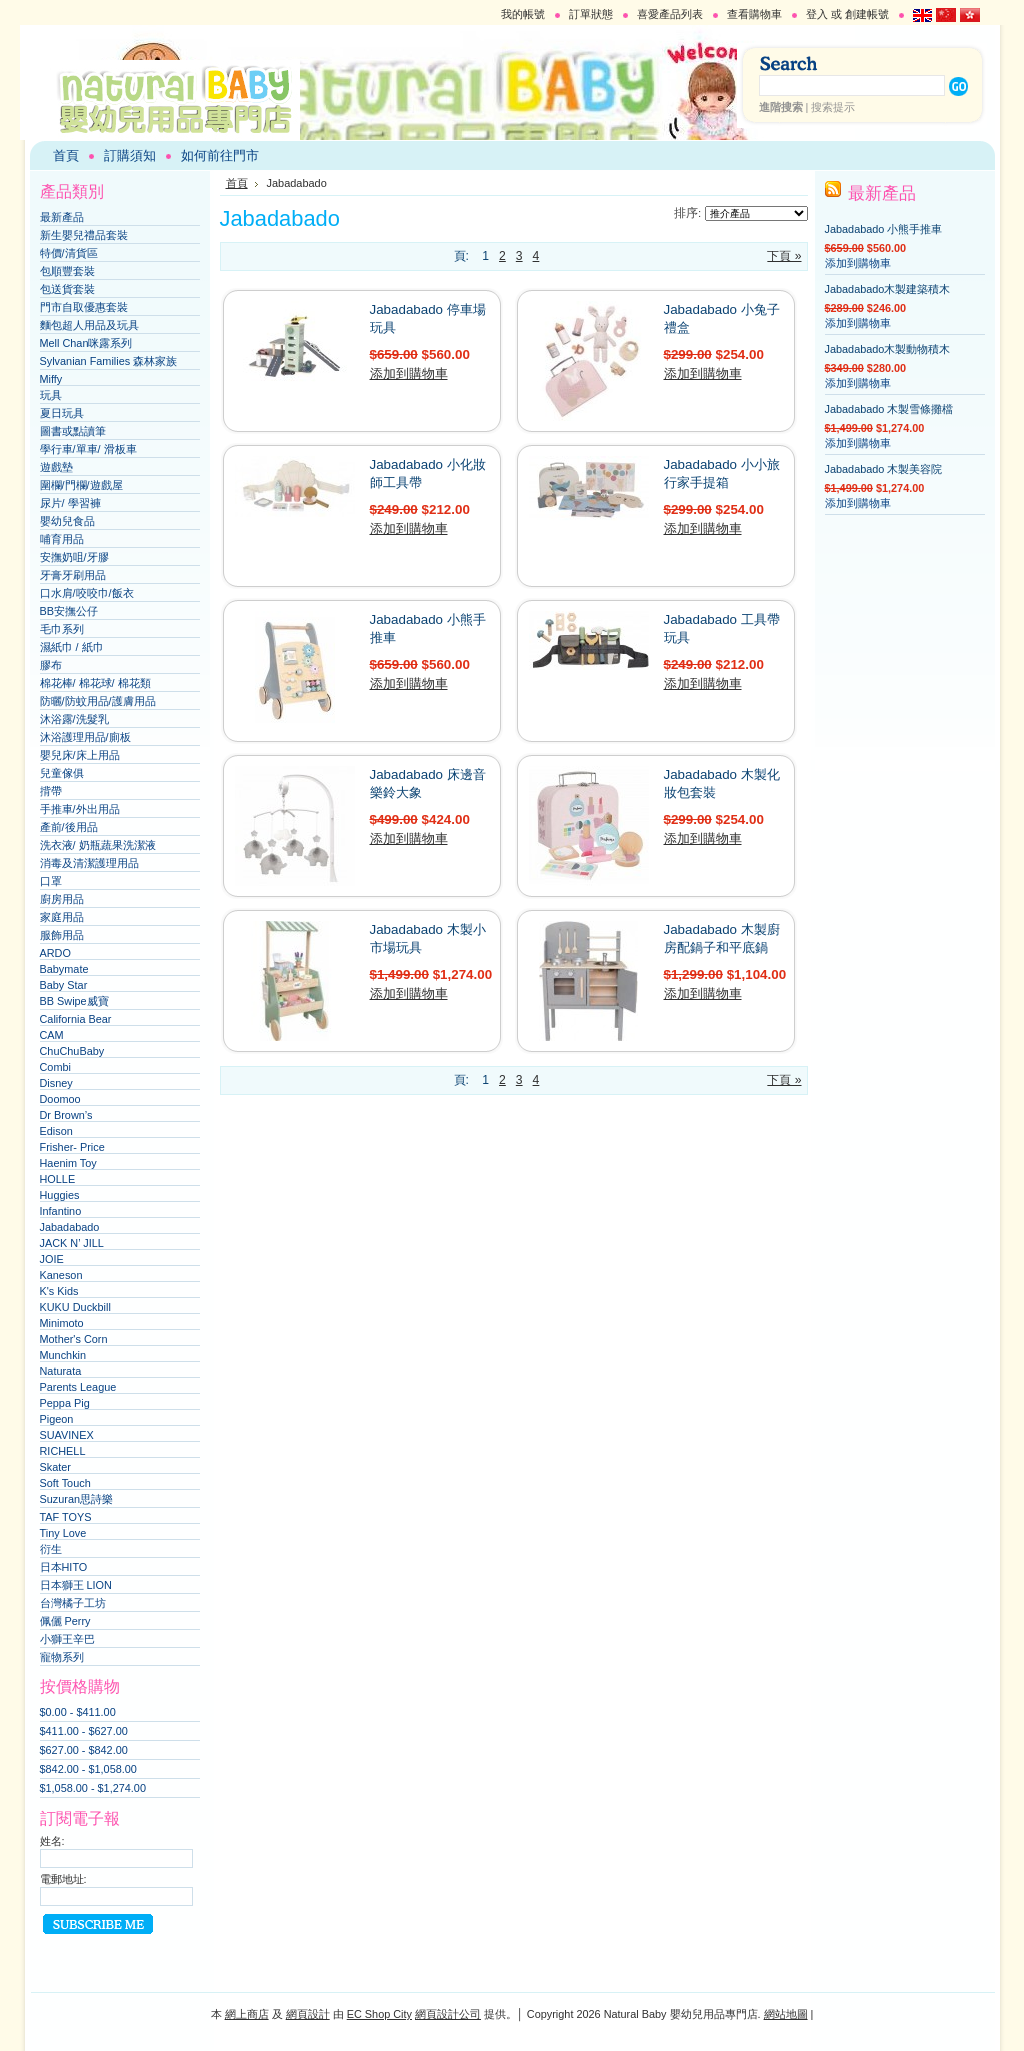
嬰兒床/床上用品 (80, 755)
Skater (55, 1467)
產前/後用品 (69, 827)
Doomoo (60, 1099)
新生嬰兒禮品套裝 (84, 235)
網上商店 (247, 2014)
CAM (52, 1035)
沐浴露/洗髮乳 (74, 719)
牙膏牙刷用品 (73, 575)
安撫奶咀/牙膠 (74, 557)
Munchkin (63, 1355)
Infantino (61, 1211)
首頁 (237, 183)
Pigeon (57, 1419)
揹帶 (51, 791)
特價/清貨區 (69, 253)
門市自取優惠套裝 (84, 307)
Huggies (60, 1195)
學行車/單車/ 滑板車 (88, 449)
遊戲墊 (56, 467)
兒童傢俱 (62, 773)
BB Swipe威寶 (74, 1001)
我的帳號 (523, 14)
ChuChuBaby (72, 1051)
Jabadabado (70, 1227)
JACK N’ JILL (72, 1243)
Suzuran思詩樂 (77, 1499)
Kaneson (61, 1275)
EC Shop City (379, 2014)
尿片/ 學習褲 (70, 503)
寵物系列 (62, 1657)
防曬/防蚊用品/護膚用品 (98, 701)
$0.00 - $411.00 (78, 1712)
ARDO (55, 953)
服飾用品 (62, 935)
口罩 (51, 881)
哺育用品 (62, 539)
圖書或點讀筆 (73, 431)
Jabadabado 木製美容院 (884, 469)
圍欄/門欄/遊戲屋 (81, 485)
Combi (55, 1067)
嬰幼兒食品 (67, 521)
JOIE (52, 1259)
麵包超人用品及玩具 (89, 325)
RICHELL (63, 1451)
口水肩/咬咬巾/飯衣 (87, 593)
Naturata (61, 1371)
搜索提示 (833, 107)
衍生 (51, 1549)
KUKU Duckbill (75, 1307)
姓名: (52, 1841)
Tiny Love (63, 1533)
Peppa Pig (65, 1403)
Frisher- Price (72, 1147)
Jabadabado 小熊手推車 (884, 229)
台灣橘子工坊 (73, 1603)
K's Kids (59, 1291)
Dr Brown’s (66, 1115)
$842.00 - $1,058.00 (88, 1769)
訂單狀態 (591, 14)
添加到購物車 (409, 373)
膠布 (51, 665)
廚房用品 (62, 899)
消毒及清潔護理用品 (89, 863)
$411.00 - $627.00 (84, 1731)
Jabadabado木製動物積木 (888, 349)
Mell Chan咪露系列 (86, 343)
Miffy (51, 379)
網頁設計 (308, 2014)
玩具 (51, 395)
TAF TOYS (66, 1517)
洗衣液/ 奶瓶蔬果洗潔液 (98, 845)
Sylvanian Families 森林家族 (109, 361)
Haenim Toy (68, 1163)
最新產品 (62, 217)
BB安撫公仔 (69, 611)
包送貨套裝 (67, 289)
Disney (56, 1083)
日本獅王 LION (76, 1585)
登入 (817, 14)
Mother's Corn (74, 1339)
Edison (56, 1131)
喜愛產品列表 (670, 14)
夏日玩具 (62, 413)
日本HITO (64, 1567)
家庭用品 (62, 917)
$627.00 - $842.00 (84, 1750)
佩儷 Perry (65, 1621)
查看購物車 (754, 14)
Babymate (64, 969)
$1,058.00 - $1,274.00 (93, 1788)
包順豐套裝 (67, 271)
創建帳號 (867, 14)
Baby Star (64, 985)
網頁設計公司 (448, 2014)
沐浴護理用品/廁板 (85, 737)
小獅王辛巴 (67, 1639)
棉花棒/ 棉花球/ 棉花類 (95, 683)
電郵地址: (63, 1879)
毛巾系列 (62, 629)
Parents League (78, 1387)
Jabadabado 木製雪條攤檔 (889, 409)
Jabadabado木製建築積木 (888, 289)
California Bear (76, 1019)
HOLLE (58, 1179)
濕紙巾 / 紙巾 (72, 647)
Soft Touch (65, 1483)
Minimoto (62, 1323)
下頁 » (784, 256)
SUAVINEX (67, 1435)
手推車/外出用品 (80, 809)
